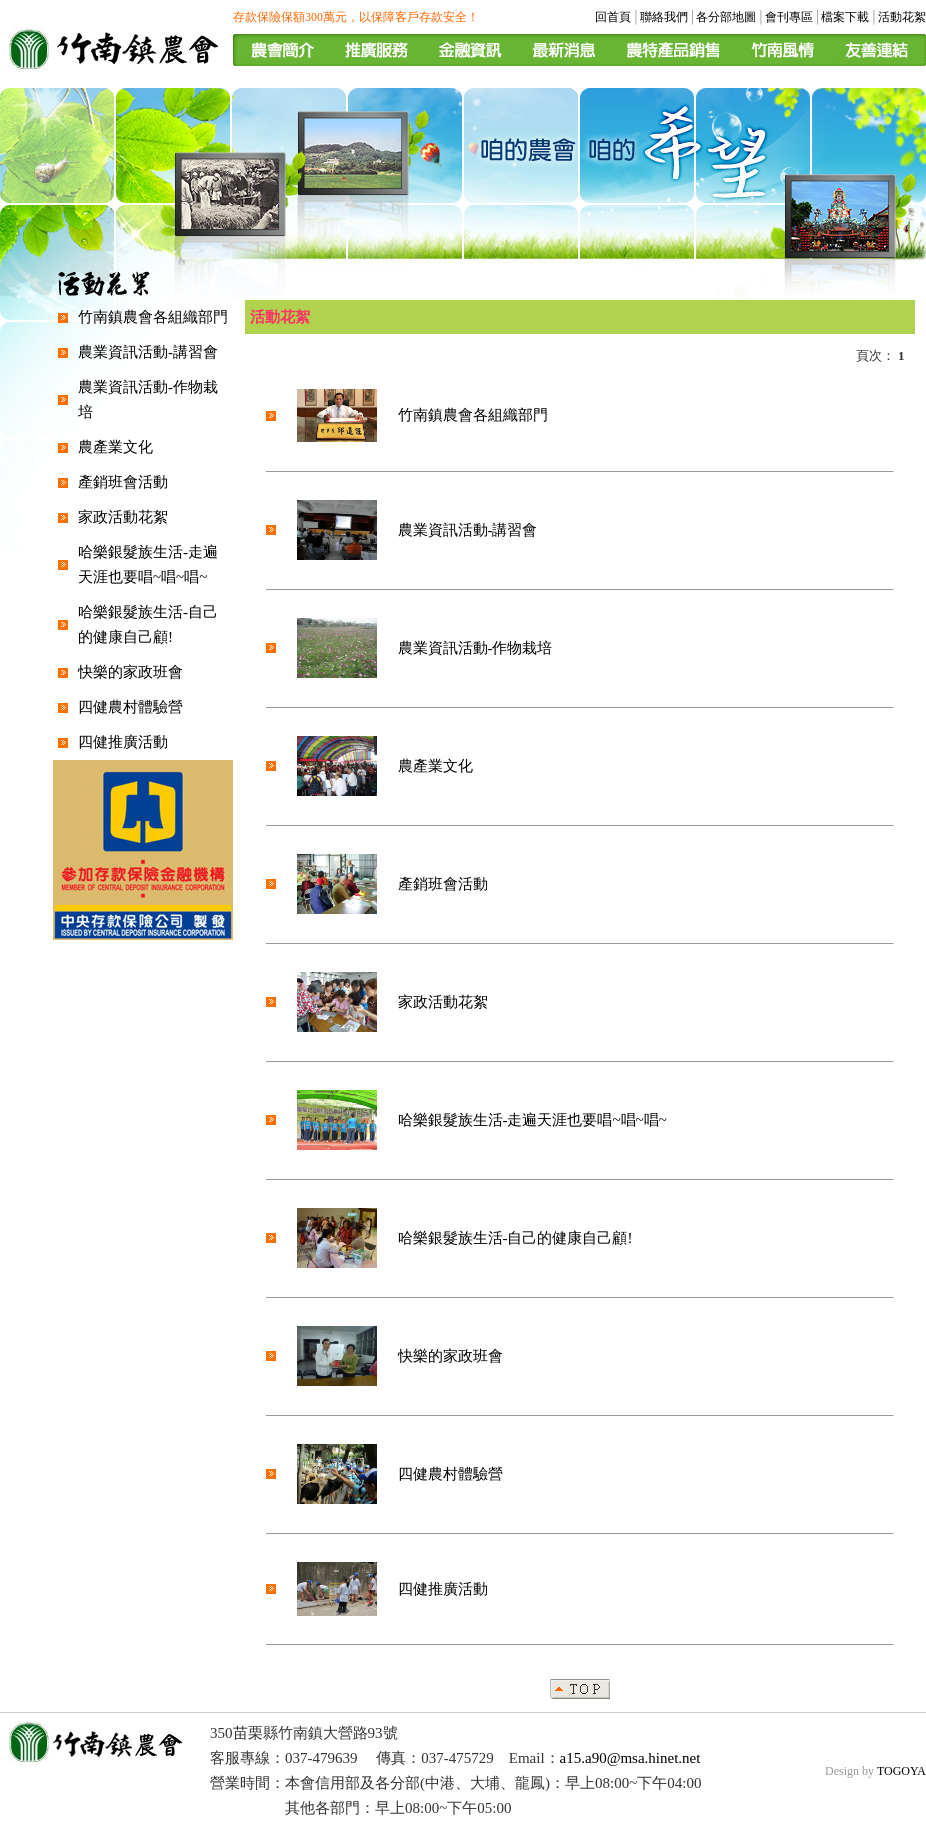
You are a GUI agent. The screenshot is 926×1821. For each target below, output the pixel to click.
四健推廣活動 (123, 742)
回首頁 (613, 17)
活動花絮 (902, 17)
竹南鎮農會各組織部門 (153, 317)
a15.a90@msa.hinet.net (630, 1758)
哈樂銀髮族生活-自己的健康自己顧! (515, 1238)
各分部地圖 (726, 17)
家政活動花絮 (123, 517)
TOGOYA (901, 1771)
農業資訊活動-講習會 (148, 352)
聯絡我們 (664, 17)
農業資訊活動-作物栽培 (475, 648)
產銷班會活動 (123, 482)
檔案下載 (845, 17)
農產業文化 (115, 447)
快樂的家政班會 (130, 672)
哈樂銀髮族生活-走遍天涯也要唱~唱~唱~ (532, 1120)
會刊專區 (789, 17)
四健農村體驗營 (130, 707)
